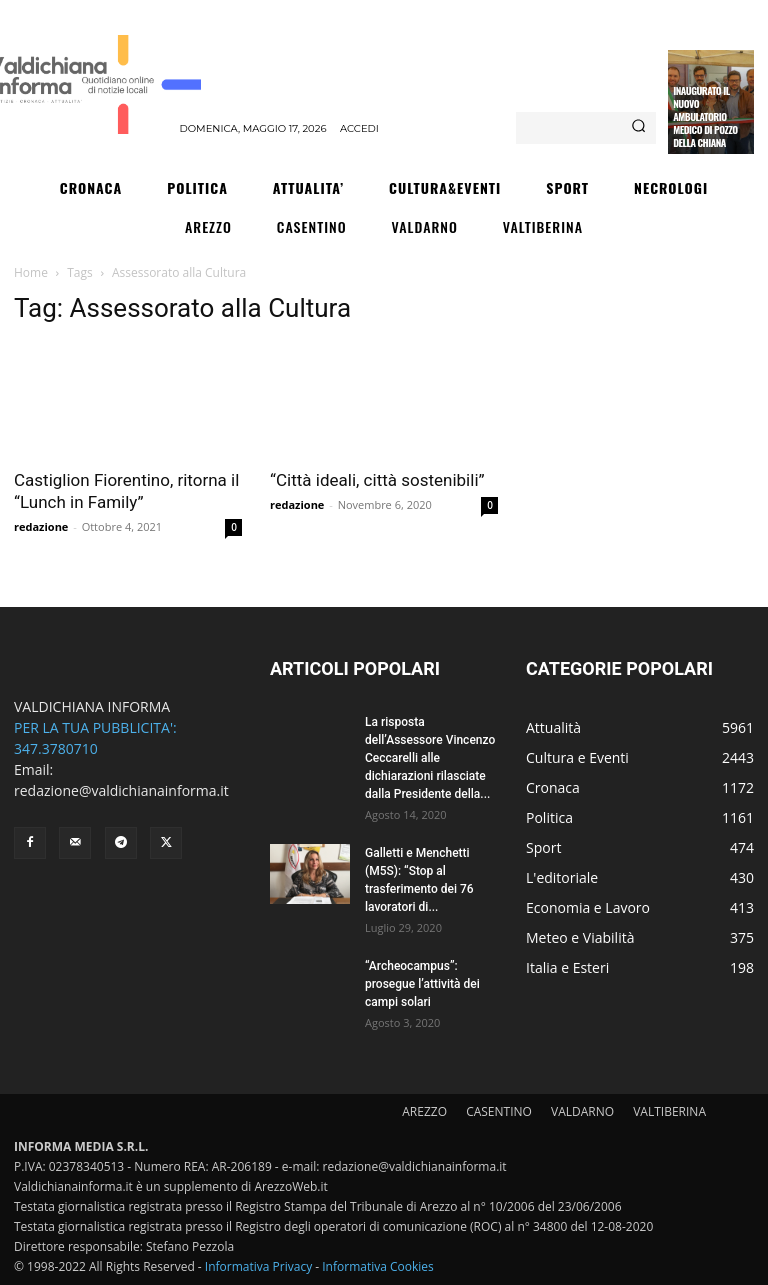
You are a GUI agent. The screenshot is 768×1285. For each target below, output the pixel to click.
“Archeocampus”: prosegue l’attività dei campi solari (422, 984)
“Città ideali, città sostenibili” (377, 480)
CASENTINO (499, 1111)
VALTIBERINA (669, 1111)
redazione (41, 526)
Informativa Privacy (258, 1266)
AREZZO (424, 1111)
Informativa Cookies (378, 1266)
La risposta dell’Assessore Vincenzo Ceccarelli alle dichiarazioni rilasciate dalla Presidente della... (430, 758)
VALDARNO (582, 1111)
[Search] (638, 128)
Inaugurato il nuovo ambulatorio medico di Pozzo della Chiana (705, 116)
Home (31, 272)
